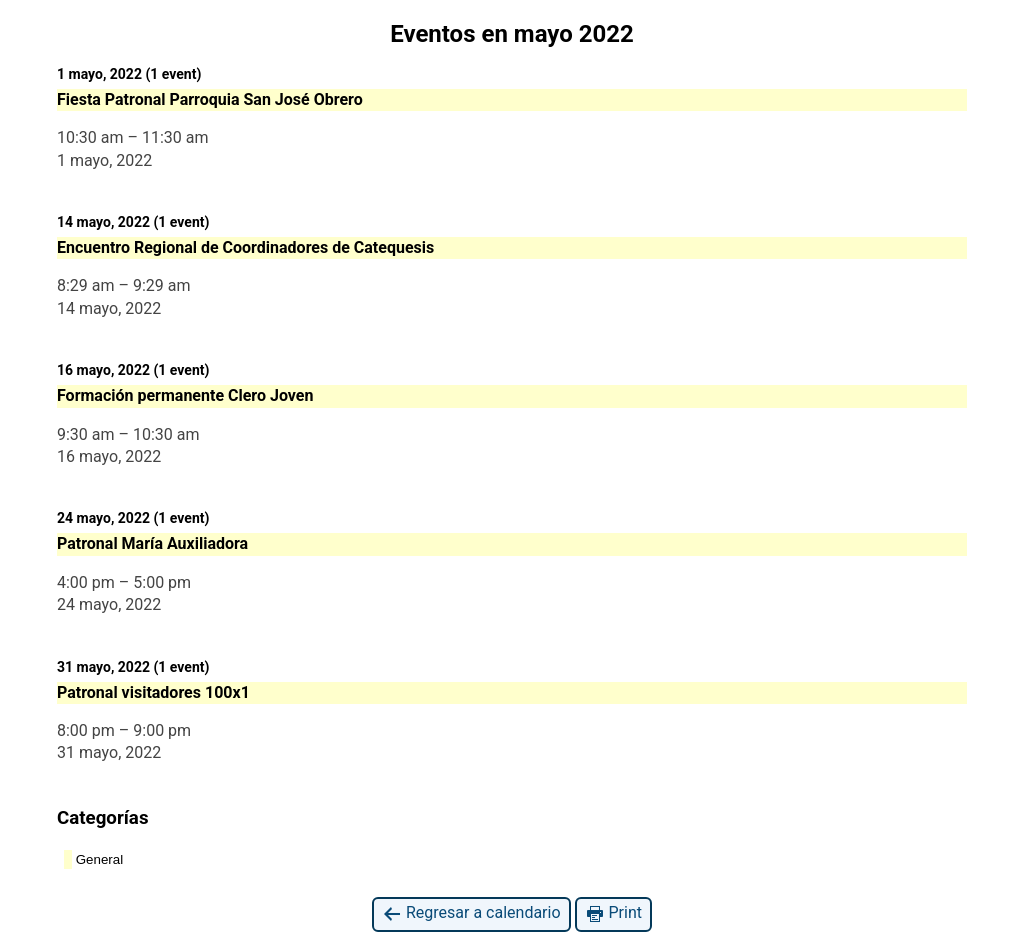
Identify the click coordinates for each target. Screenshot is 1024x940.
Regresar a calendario (471, 913)
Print (613, 913)
